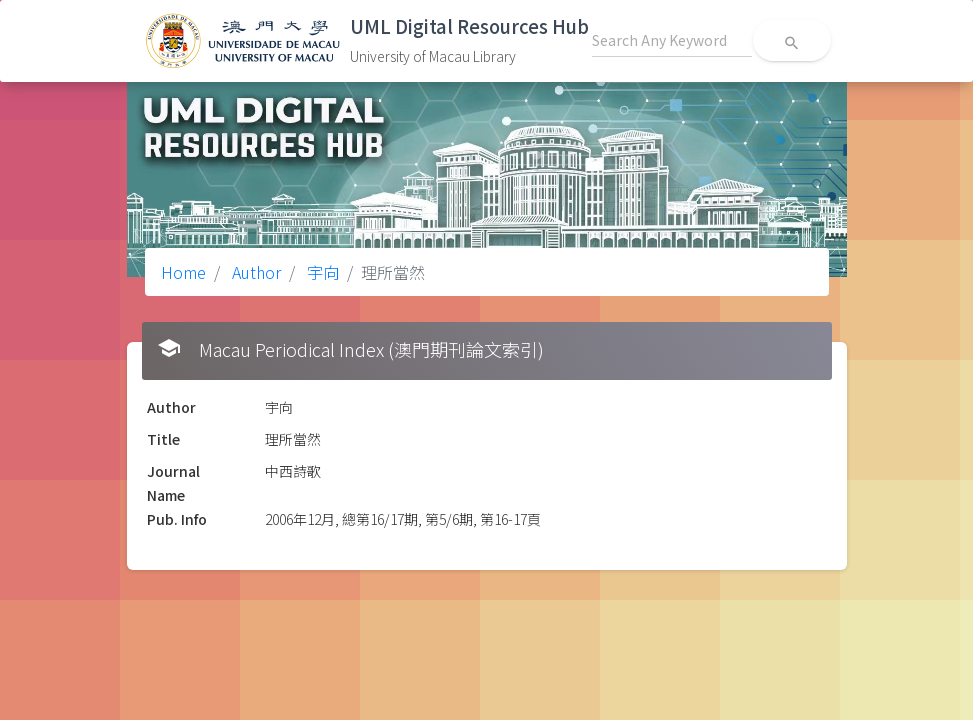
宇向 (321, 272)
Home (183, 272)
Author (254, 272)
